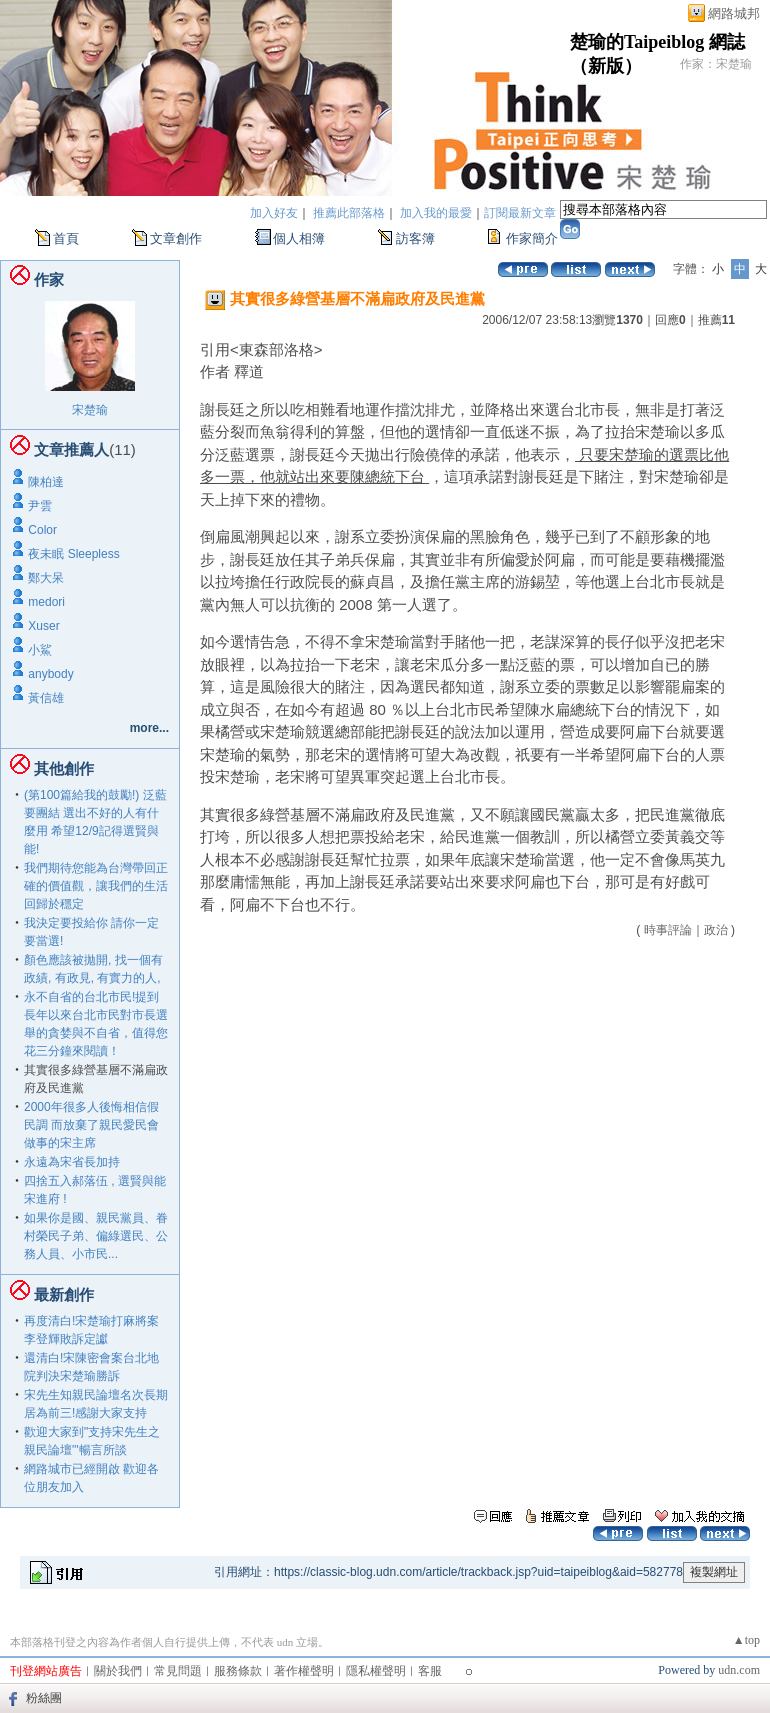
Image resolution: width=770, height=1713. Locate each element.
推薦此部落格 (349, 213)
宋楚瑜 (90, 410)
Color (42, 530)
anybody (50, 674)
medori (46, 602)
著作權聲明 (304, 1671)
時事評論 (668, 930)
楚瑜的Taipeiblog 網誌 (657, 42)
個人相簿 (299, 238)
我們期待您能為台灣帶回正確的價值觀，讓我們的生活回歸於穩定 (96, 886)
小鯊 (40, 650)
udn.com (739, 1670)
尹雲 (40, 506)
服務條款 (238, 1671)
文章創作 (176, 238)
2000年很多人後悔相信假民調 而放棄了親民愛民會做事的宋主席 (91, 1125)
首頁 (66, 238)
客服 (430, 1671)
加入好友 (274, 213)
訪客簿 (415, 238)
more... (149, 728)
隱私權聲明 (376, 1671)
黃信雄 (46, 698)
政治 (716, 930)
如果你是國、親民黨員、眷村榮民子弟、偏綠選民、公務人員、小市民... (96, 1236)
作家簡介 (532, 238)
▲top (746, 1640)
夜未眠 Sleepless (73, 554)
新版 (606, 66)
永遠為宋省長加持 (72, 1162)
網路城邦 (734, 13)
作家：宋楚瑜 (716, 64)
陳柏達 (46, 482)
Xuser (43, 626)
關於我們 (118, 1671)
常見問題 (178, 1671)
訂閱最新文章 (520, 213)
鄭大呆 (46, 578)
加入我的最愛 (436, 213)
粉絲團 (44, 1698)
